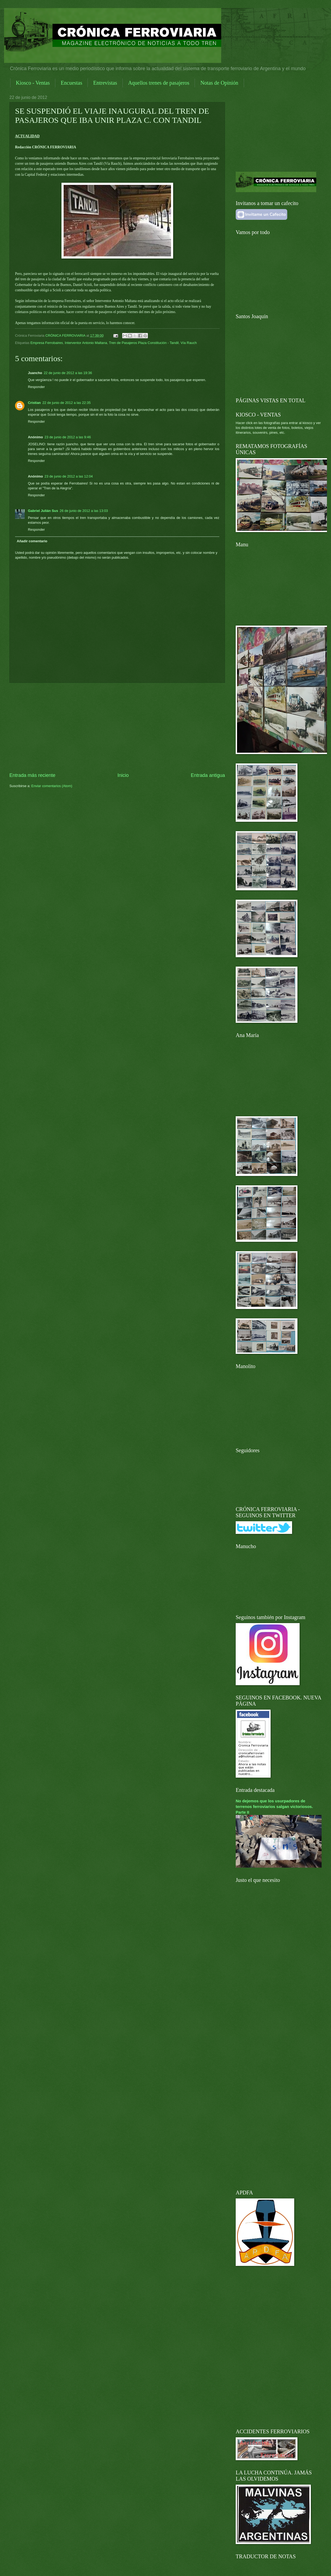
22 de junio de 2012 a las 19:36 (68, 373)
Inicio (123, 775)
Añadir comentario (32, 541)
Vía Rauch (189, 343)
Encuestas (71, 83)
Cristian (34, 403)
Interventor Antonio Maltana (86, 343)
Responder (36, 387)
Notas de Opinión (219, 83)
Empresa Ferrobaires (46, 343)
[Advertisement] (117, 727)
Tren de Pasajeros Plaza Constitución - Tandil (144, 343)
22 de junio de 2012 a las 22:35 (66, 403)
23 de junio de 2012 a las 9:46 (68, 437)
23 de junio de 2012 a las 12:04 (69, 476)
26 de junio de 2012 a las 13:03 (84, 511)
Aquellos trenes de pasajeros (158, 83)
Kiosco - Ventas (33, 83)
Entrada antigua (208, 775)
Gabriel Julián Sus (43, 511)
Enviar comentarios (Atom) (51, 786)
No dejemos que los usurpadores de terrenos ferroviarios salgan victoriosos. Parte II (274, 1806)
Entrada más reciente (32, 775)
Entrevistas (105, 83)
